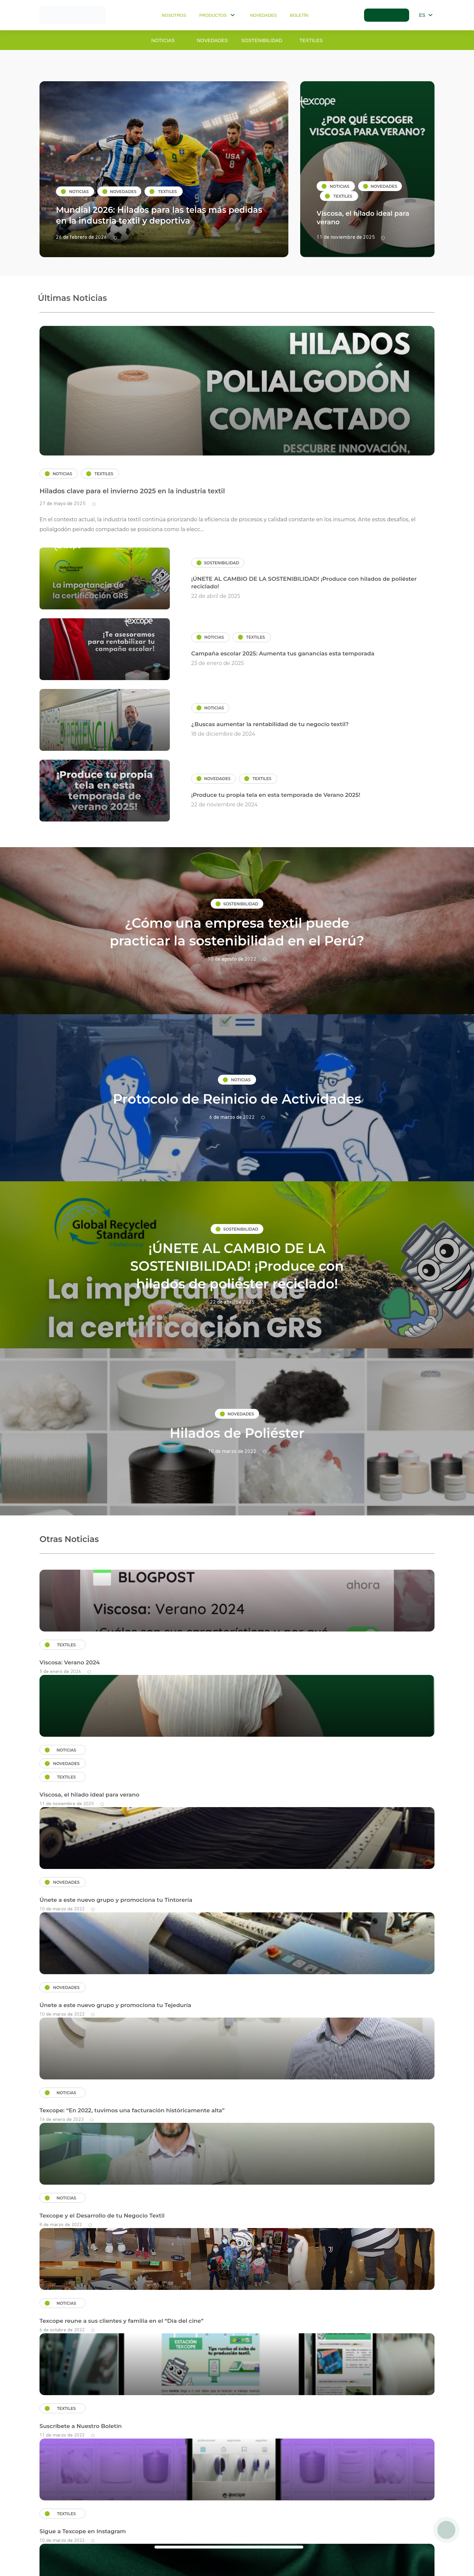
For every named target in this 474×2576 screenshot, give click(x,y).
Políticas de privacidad (136, 2530)
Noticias (163, 40)
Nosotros (173, 15)
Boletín (298, 15)
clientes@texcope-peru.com (241, 2527)
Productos (217, 15)
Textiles (311, 40)
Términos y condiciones (66, 2530)
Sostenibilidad (261, 40)
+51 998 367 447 (410, 2527)
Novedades (263, 15)
